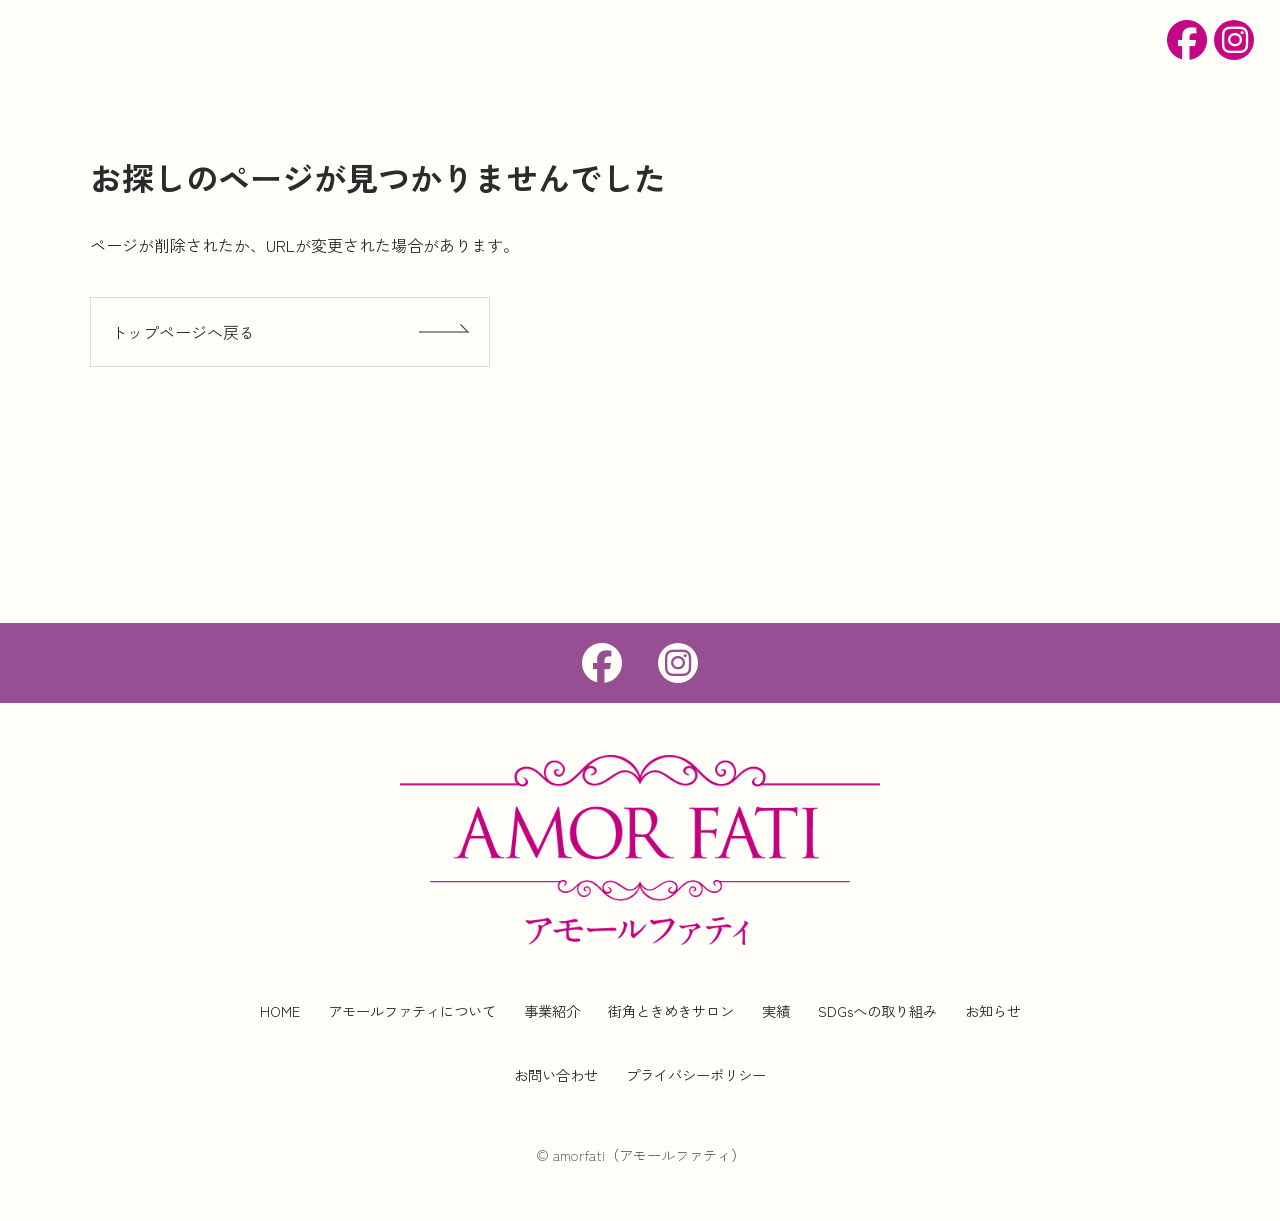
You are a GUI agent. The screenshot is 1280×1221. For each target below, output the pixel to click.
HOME (280, 1010)
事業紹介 (552, 1010)
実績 (776, 1010)
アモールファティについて (412, 1010)
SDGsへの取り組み (877, 1010)
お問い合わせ (556, 1074)
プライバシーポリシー (696, 1074)
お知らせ (993, 1010)
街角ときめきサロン (671, 1010)
